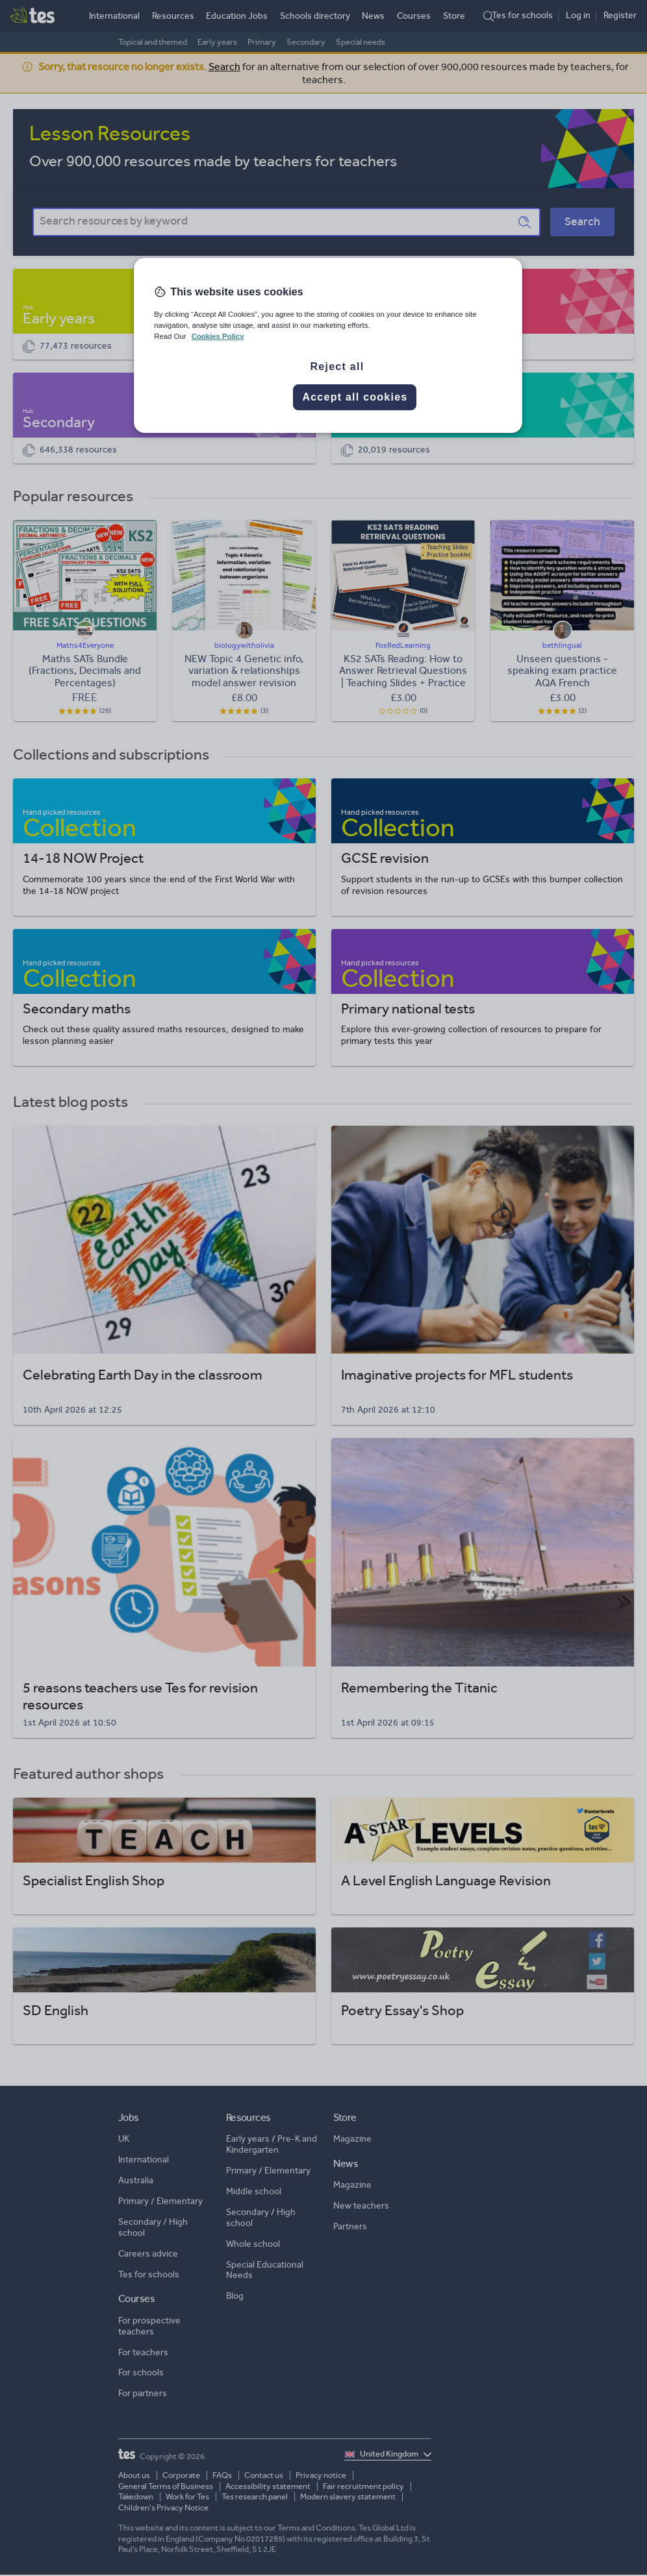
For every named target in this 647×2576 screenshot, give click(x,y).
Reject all (337, 366)
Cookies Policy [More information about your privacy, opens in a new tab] (218, 336)
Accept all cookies (354, 396)
